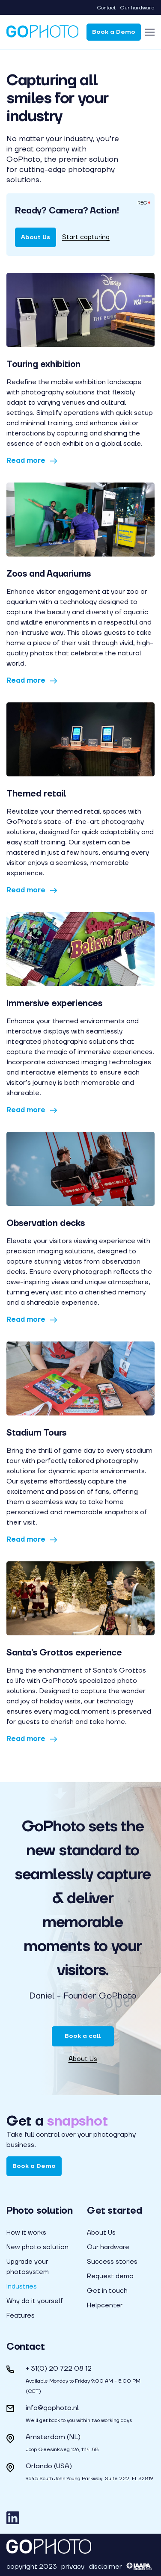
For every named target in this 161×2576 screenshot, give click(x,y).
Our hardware (137, 7)
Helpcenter (104, 2305)
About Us (35, 237)
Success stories (112, 2261)
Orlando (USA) (49, 2465)
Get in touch (107, 2290)
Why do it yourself (34, 2301)
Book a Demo (113, 32)
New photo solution (37, 2247)
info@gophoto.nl (52, 2407)
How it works (26, 2232)
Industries (21, 2286)
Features (20, 2315)
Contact (106, 7)
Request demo (110, 2276)
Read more (31, 460)
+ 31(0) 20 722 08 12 (59, 2368)
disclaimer (105, 2566)
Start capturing (86, 237)
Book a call (83, 2036)
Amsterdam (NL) (53, 2436)
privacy (72, 2566)
